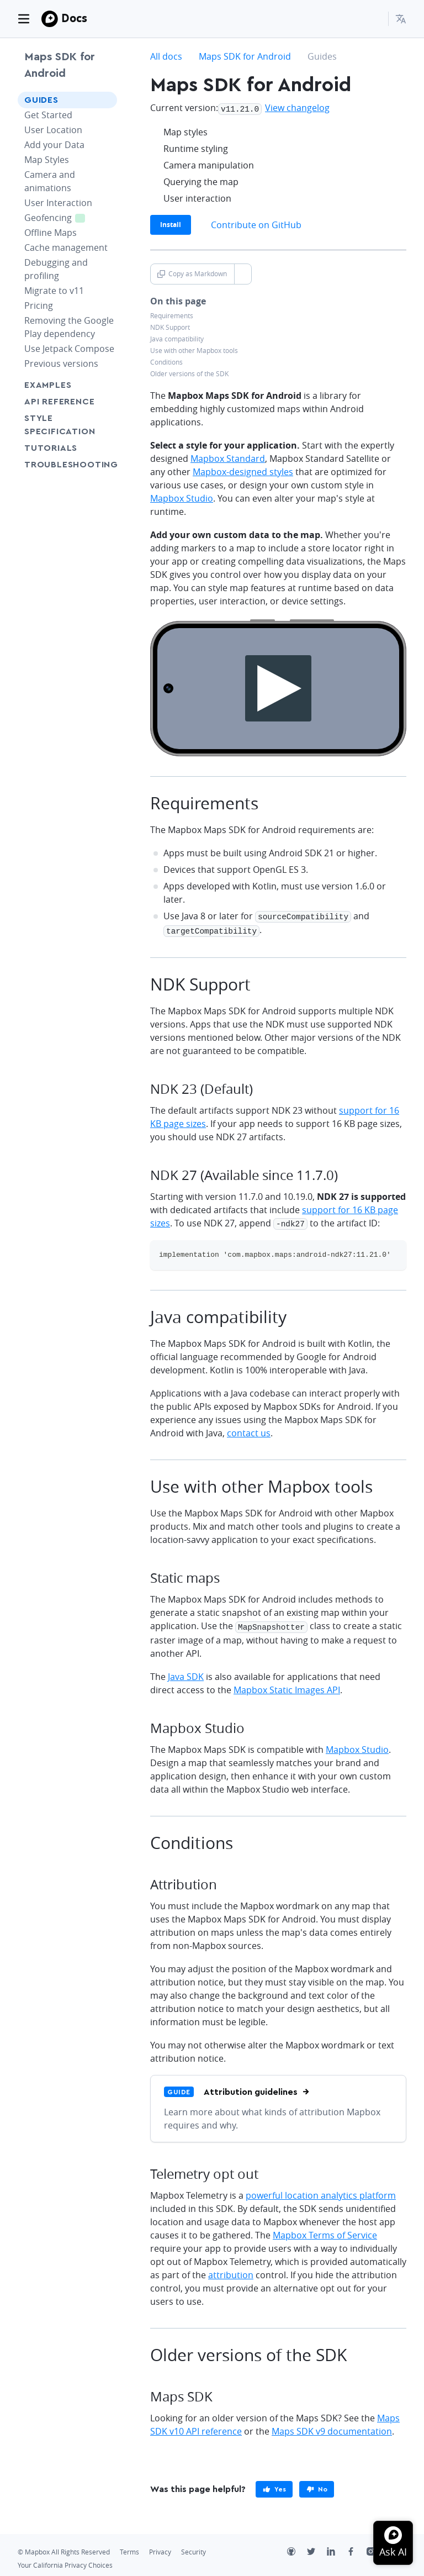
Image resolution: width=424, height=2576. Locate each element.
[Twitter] (317, 2548)
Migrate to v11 (54, 291)
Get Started (48, 115)
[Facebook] (357, 2548)
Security (193, 2547)
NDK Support (170, 326)
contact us (249, 1430)
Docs (74, 17)
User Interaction (58, 203)
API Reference (59, 401)
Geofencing (60, 217)
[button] (400, 18)
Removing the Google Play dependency (69, 327)
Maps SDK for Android (59, 65)
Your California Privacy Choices (65, 2561)
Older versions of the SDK (189, 372)
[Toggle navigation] (23, 19)
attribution (230, 2270)
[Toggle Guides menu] (105, 100)
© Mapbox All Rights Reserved (64, 2547)
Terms (129, 2547)
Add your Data (54, 145)
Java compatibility (177, 338)
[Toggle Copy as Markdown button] (242, 273)
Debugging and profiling (56, 269)
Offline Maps (50, 232)
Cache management (66, 247)
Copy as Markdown (192, 272)
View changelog (297, 108)
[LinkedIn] (337, 2548)
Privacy (160, 2547)
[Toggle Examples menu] (105, 385)
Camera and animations (49, 181)
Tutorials (67, 447)
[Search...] (374, 19)
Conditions (166, 361)
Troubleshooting (67, 471)
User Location (53, 130)
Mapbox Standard (227, 457)
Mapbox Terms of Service (325, 2231)
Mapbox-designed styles (243, 471)
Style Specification (67, 425)
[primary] (274, 2485)
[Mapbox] (49, 18)
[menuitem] (400, 18)
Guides (41, 100)
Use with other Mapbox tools (194, 349)
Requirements (171, 314)
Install (170, 223)
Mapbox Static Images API (287, 1685)
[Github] (297, 2548)
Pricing (38, 305)
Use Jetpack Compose (69, 349)
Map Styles (46, 160)
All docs (166, 56)
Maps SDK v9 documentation (332, 2427)
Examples (47, 385)
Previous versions (61, 363)
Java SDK (186, 1672)
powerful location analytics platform (321, 2191)
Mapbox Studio (181, 497)
